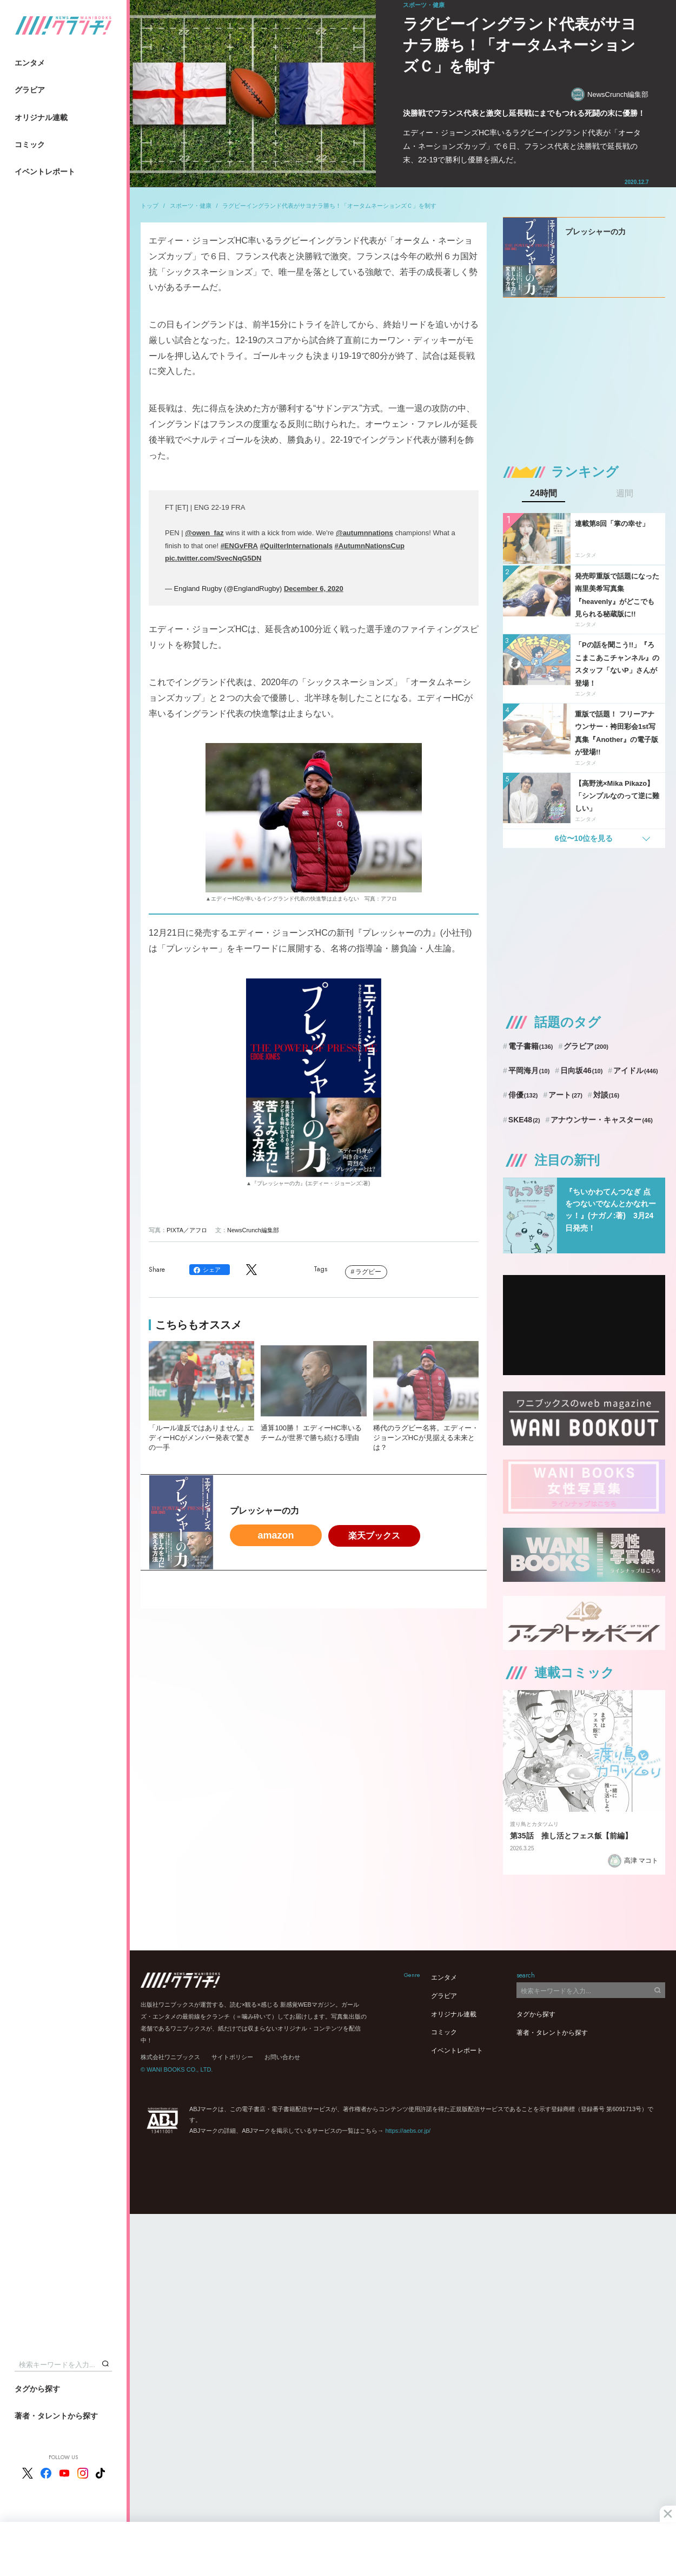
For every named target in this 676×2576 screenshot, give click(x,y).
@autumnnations (364, 533)
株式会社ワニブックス (170, 2057)
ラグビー (368, 1272)
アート (565, 1094)
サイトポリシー (232, 2057)
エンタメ (30, 62)
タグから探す (37, 2388)
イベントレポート (45, 171)
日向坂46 (581, 1070)
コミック (30, 144)
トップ (149, 205)
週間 (624, 493)
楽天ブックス (374, 1535)
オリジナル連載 (41, 117)
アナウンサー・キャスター (602, 1119)
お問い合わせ (282, 2057)
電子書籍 (530, 1046)
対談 (606, 1094)
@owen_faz (204, 533)
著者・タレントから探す (56, 2415)
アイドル (635, 1070)
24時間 (543, 493)
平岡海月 (529, 1070)
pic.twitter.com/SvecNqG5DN (213, 558)
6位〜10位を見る (584, 838)
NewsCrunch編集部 (609, 94)
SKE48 (524, 1119)
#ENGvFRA (239, 546)
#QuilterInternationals (296, 546)
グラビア (30, 90)
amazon (275, 1535)
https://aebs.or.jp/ (407, 2130)
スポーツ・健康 (190, 205)
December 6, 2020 (313, 588)
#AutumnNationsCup (370, 546)
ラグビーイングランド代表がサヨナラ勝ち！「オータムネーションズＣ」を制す (329, 205)
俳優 (523, 1094)
